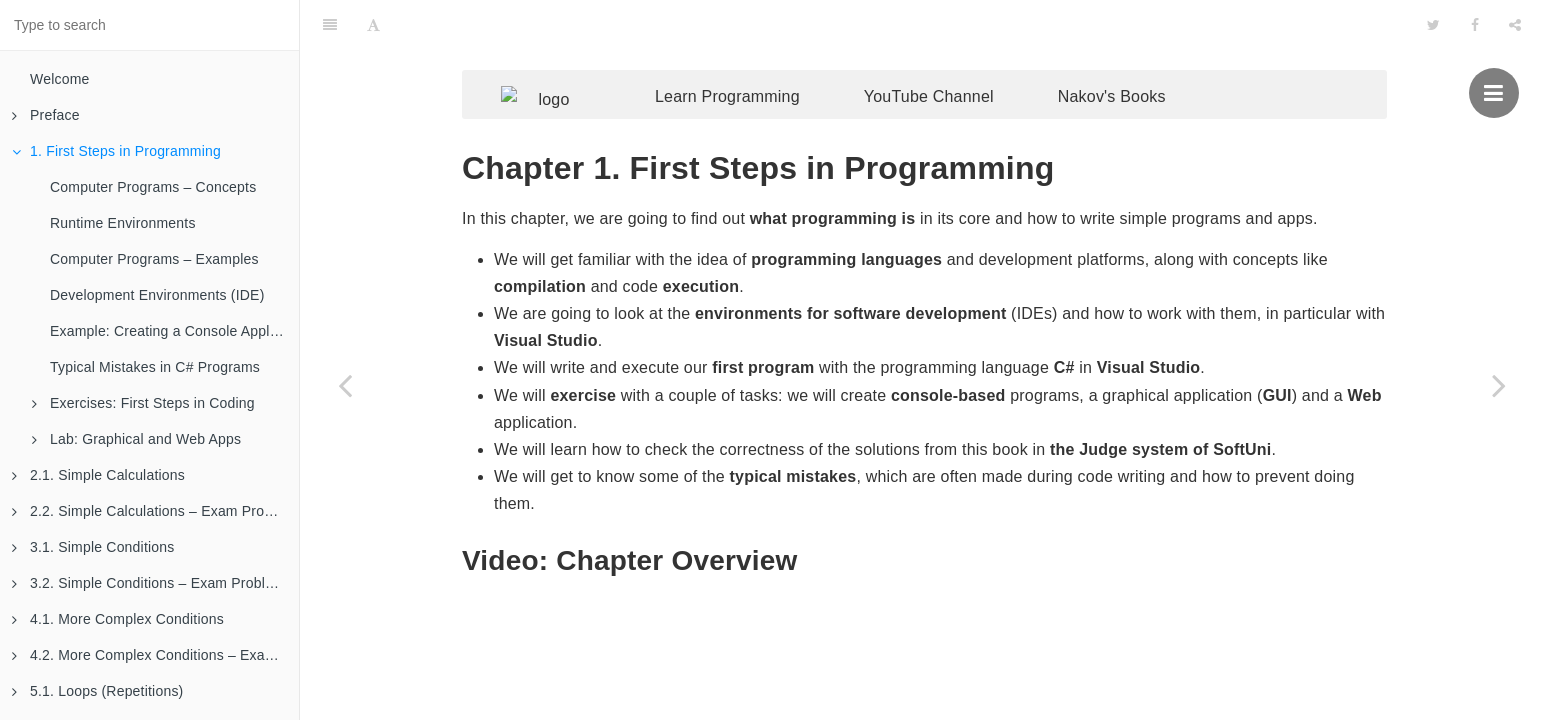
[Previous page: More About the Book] (345, 385)
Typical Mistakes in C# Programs (155, 367)
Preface (46, 115)
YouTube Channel (959, 57)
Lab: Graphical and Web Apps (136, 439)
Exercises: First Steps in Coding (143, 403)
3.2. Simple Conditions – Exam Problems (152, 583)
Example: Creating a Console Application (174, 331)
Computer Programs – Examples (154, 259)
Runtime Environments (123, 223)
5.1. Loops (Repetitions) (97, 691)
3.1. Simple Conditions (93, 547)
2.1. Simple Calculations (98, 475)
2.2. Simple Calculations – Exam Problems (155, 511)
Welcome (60, 79)
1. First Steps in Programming (116, 151)
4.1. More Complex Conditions (118, 619)
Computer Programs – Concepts (153, 187)
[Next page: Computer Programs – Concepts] (1499, 385)
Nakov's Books (1142, 57)
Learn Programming (757, 57)
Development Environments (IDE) (157, 295)
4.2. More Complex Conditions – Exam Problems (155, 655)
